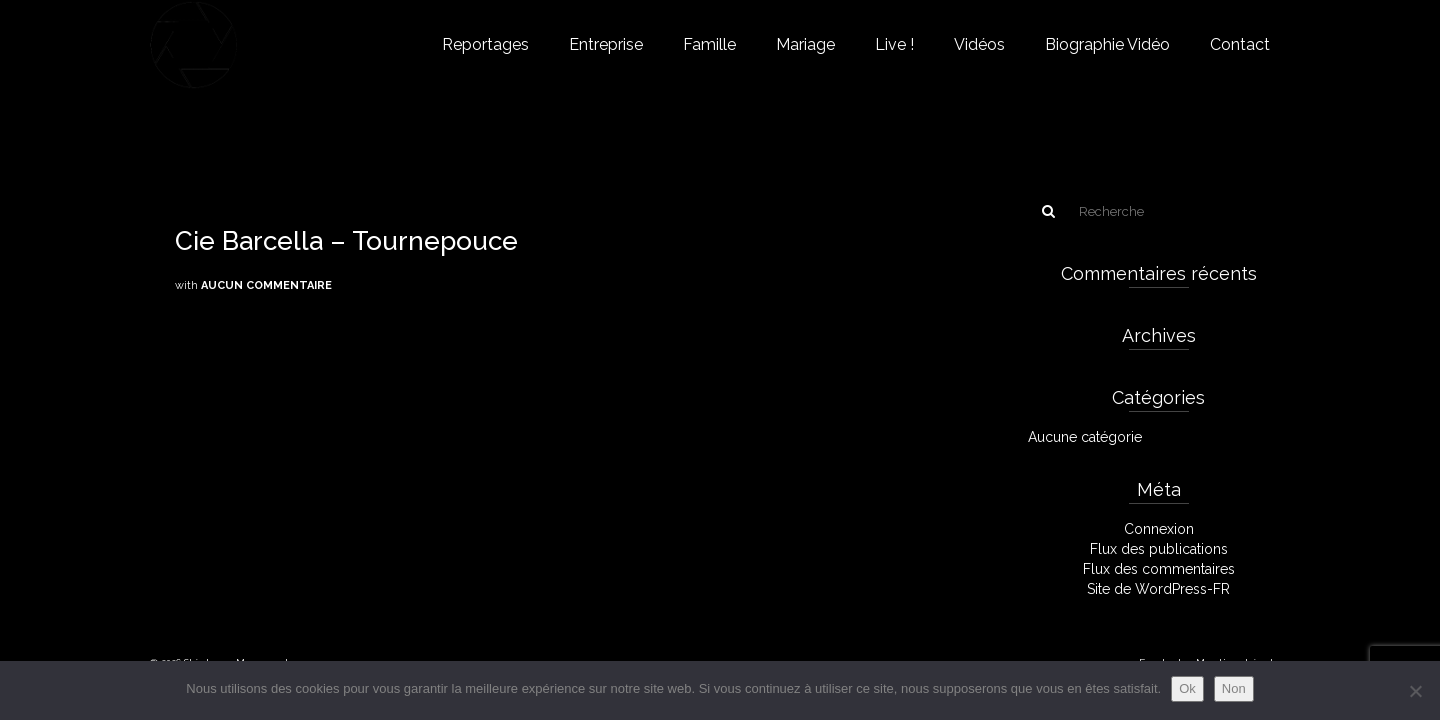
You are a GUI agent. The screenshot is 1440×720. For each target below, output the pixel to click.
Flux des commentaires (1159, 569)
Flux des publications (1159, 549)
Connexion (1159, 529)
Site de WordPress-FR (1158, 589)
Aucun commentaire (266, 285)
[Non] (1415, 691)
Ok (1187, 688)
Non (1234, 688)
